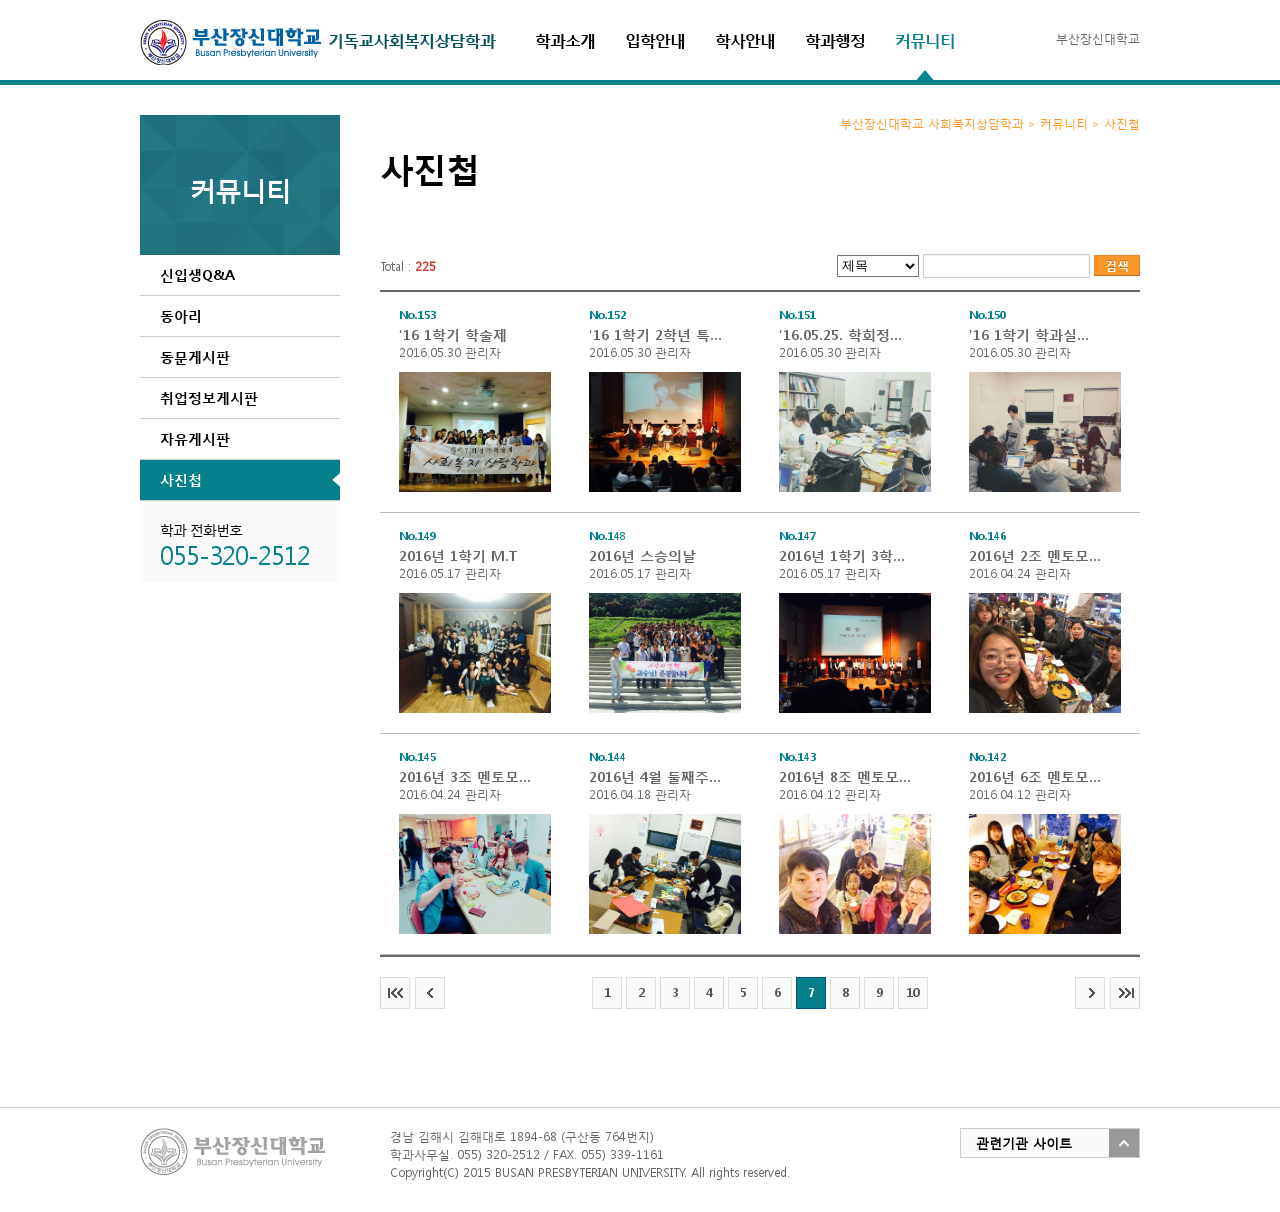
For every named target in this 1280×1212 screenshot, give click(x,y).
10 (913, 992)
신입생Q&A (197, 274)
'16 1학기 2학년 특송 (656, 334)
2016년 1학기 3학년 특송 (846, 555)
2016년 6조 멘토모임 (1036, 776)
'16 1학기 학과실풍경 (1036, 334)
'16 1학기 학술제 (453, 334)
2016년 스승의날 (642, 555)
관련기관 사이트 (1024, 1143)
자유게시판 (195, 438)
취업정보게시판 (209, 397)
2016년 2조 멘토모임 (1036, 555)
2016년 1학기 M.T (458, 555)
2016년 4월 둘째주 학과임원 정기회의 (656, 776)
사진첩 (181, 479)
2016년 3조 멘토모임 (466, 776)
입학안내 (655, 39)
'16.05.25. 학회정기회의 (846, 334)
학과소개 (565, 39)
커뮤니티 (925, 39)
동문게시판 (195, 356)
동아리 (181, 315)
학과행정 (835, 39)
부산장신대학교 (1098, 38)
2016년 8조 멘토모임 (846, 776)
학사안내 (745, 39)
